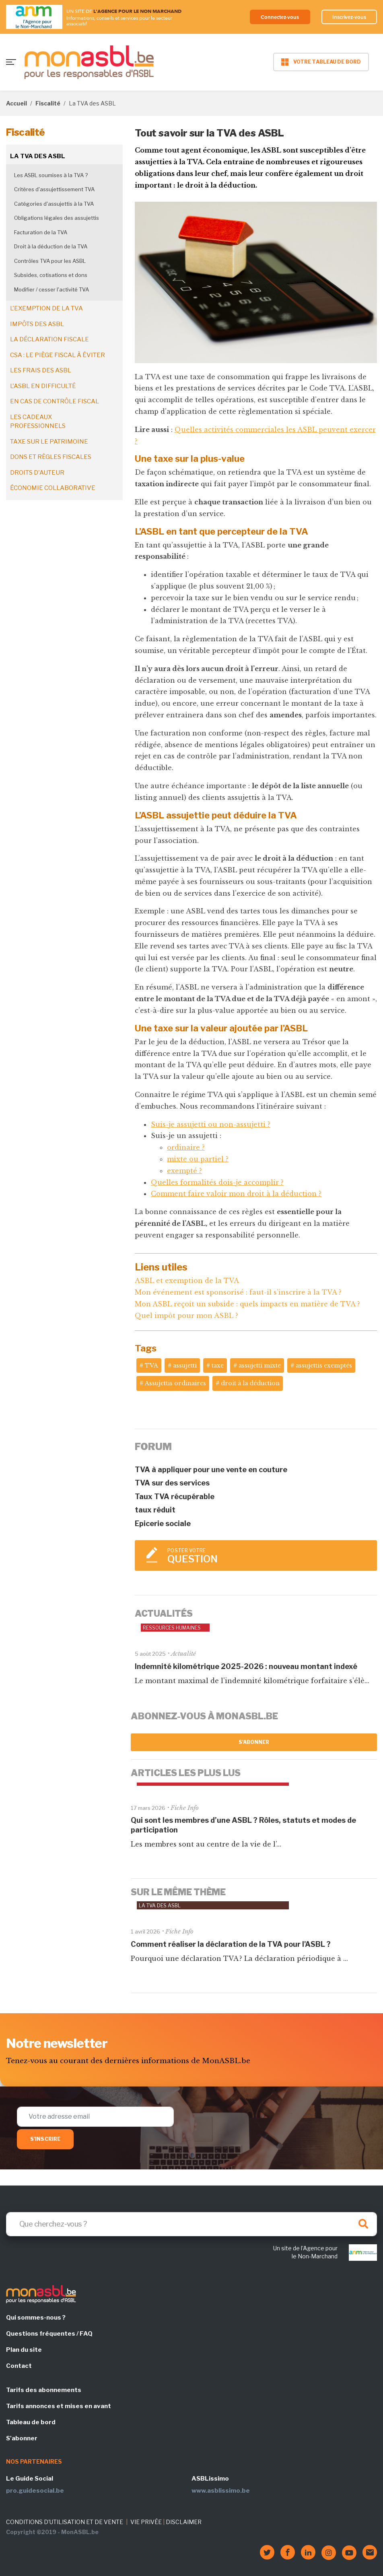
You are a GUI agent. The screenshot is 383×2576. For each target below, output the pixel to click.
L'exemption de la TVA (46, 308)
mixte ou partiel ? (198, 1159)
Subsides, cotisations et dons (50, 275)
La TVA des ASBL (37, 156)
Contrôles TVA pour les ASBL (50, 261)
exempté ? (184, 1171)
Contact (19, 2365)
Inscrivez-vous (348, 17)
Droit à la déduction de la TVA (50, 246)
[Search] (191, 2224)
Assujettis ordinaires (175, 1383)
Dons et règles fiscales (50, 457)
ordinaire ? (186, 1147)
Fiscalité (47, 103)
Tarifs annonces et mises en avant (58, 2406)
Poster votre (268, 1556)
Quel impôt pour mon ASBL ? (186, 1316)
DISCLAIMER (184, 2521)
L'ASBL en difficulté (43, 386)
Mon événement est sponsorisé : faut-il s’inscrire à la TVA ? (238, 1292)
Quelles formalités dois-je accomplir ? (217, 1182)
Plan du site (24, 2349)
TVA (151, 1365)
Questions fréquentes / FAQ (49, 2333)
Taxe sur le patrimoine (49, 441)
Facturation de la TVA (40, 232)
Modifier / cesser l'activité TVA (51, 289)
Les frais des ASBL (40, 370)
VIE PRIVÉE (146, 2521)
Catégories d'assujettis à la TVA (54, 203)
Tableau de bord (31, 2422)
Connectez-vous (275, 17)
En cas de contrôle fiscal (54, 401)
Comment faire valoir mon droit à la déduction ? (236, 1194)
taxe (218, 1365)
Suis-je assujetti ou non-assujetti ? (210, 1124)
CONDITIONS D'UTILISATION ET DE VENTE (64, 2521)
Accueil (16, 103)
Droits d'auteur (37, 472)
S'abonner (254, 1742)
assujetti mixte (260, 1365)
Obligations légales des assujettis (56, 218)
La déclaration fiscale (49, 339)
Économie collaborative (52, 488)
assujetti (185, 1365)
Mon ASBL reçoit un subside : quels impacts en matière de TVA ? (247, 1304)
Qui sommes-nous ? (36, 2317)
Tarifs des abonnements (43, 2390)
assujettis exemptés (324, 1365)
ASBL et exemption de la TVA (187, 1281)
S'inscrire (45, 2139)
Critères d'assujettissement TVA (54, 189)
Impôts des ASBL (37, 324)
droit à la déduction (250, 1383)
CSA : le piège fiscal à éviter (57, 355)
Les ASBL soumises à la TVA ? (51, 175)
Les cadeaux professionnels (38, 421)
